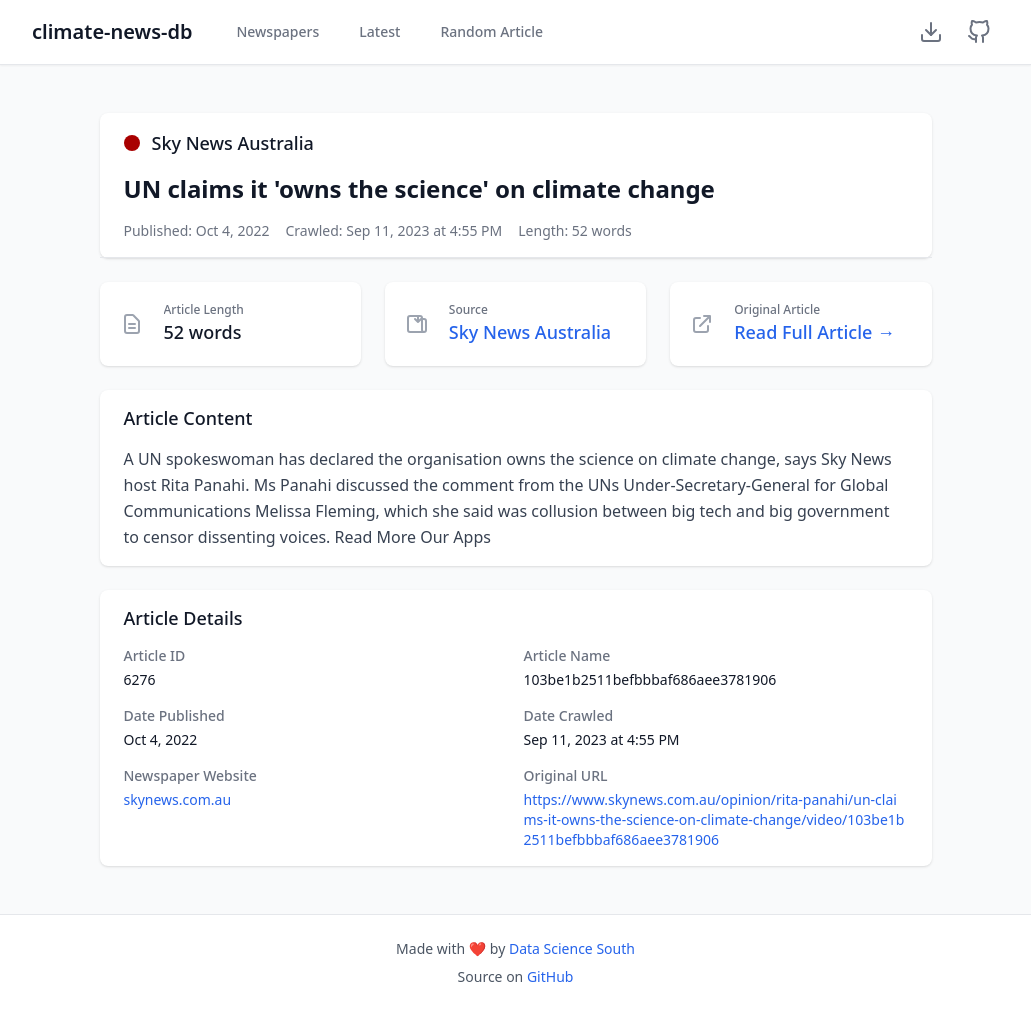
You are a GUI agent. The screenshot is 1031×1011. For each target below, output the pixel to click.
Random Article (491, 31)
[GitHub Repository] (979, 32)
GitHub (550, 976)
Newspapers (277, 31)
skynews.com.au (178, 799)
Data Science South (572, 948)
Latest (379, 31)
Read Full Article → (814, 332)
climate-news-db (112, 31)
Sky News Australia (530, 332)
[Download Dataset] (931, 32)
